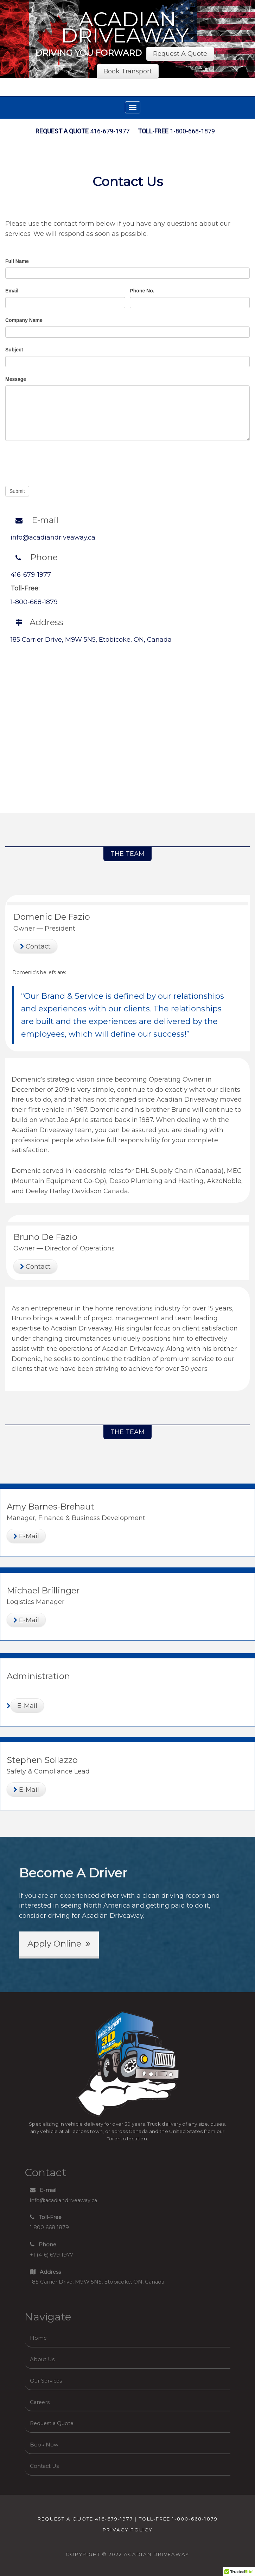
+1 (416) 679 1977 (51, 2249)
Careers (40, 2402)
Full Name (17, 261)
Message (15, 379)
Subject (14, 349)
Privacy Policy (128, 2529)
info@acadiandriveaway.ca (53, 537)
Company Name (24, 320)
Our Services (46, 2381)
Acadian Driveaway (125, 27)
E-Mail (26, 1536)
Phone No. (142, 290)
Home (38, 2338)
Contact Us (128, 181)
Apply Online (58, 1943)
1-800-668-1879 (176, 131)
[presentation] (58, 461)
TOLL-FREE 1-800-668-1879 (178, 2519)
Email (11, 290)
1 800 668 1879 (49, 2222)
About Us (42, 2359)
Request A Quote (180, 54)
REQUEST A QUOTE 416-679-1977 (85, 2519)
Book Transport (127, 71)
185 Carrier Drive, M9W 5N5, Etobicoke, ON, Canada (91, 639)
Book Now (44, 2445)
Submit (17, 491)
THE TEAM (127, 854)
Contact (35, 946)
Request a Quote (52, 2423)
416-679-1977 (82, 131)
